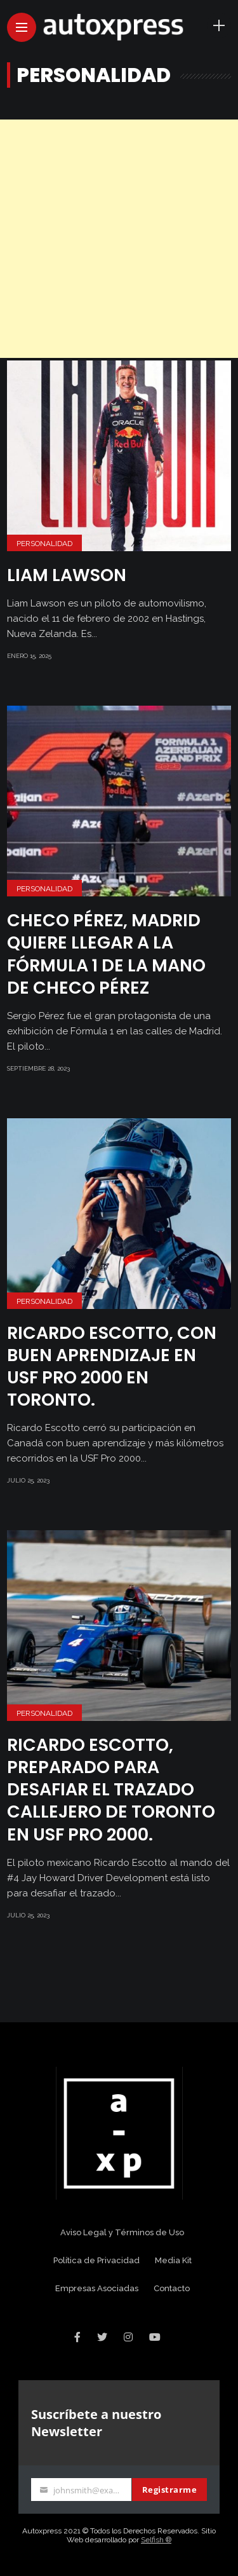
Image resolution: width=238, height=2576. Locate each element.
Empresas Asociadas (96, 2288)
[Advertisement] (119, 239)
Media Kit (173, 2260)
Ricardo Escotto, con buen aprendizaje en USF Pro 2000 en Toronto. (111, 1366)
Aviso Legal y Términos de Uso (122, 2232)
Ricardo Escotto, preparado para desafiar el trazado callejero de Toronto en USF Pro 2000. (111, 1789)
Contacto (172, 2288)
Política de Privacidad (96, 2260)
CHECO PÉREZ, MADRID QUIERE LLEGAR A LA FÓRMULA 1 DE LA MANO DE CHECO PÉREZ (106, 953)
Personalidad (44, 543)
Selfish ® (156, 2539)
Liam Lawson (66, 575)
